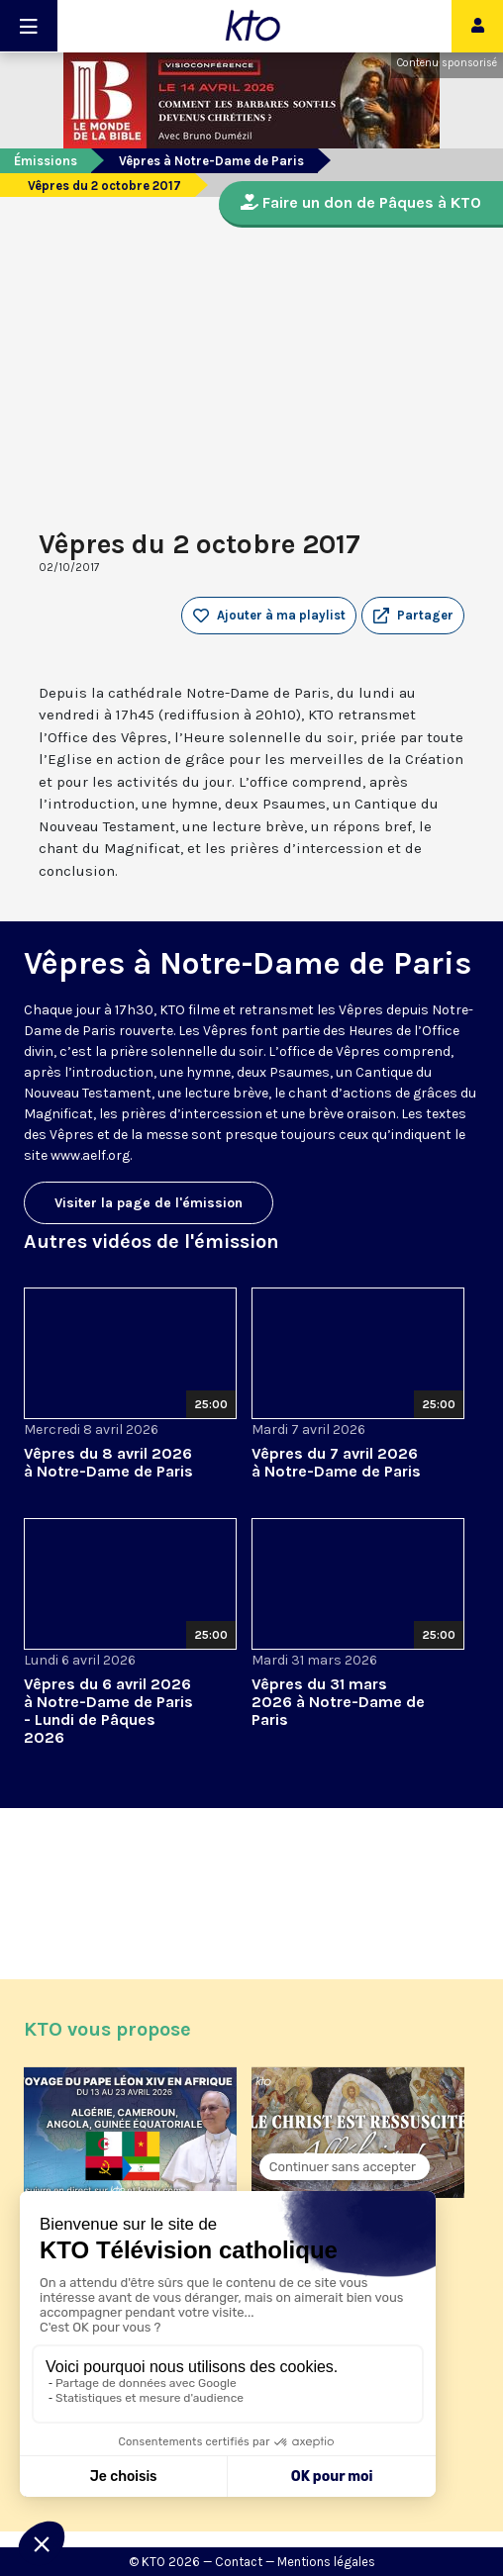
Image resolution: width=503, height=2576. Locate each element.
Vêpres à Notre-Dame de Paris (211, 160)
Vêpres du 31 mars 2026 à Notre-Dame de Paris (338, 1701)
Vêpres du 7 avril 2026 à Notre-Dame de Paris (336, 1462)
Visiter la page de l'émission (148, 1202)
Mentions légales (326, 2561)
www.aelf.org (90, 1155)
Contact (238, 2561)
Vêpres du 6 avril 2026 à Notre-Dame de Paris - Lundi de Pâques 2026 (108, 1710)
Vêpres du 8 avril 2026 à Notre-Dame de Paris (108, 1462)
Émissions (45, 160)
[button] (412, 615)
